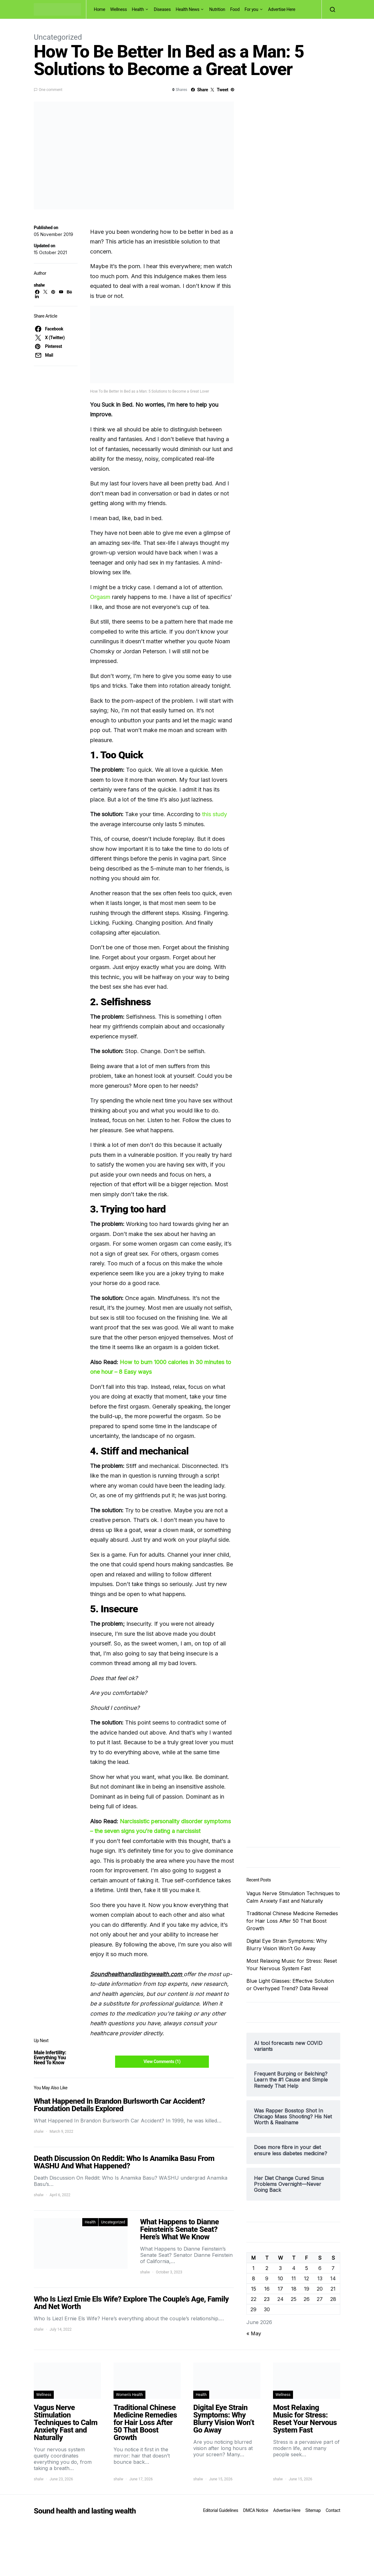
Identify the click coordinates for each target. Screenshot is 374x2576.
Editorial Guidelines (220, 2510)
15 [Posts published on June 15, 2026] (253, 2289)
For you (251, 9)
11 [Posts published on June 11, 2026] (293, 2278)
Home (99, 9)
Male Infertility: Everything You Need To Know (50, 2058)
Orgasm (100, 597)
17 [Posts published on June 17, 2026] (280, 2289)
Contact (333, 2510)
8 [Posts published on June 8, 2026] (253, 2278)
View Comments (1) (162, 2061)
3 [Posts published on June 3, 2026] (280, 2268)
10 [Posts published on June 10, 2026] (280, 2278)
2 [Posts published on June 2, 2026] (266, 2268)
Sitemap (313, 2510)
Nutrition (217, 9)
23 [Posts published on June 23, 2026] (267, 2299)
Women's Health (129, 2395)
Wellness (118, 9)
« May (253, 2333)
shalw (39, 285)
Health (138, 9)
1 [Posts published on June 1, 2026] (253, 2268)
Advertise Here (281, 9)
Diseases (162, 9)
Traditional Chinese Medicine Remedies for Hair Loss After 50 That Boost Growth (292, 1920)
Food (235, 9)
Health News (188, 9)
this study (214, 814)
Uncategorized (58, 37)
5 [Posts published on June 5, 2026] (306, 2268)
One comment (50, 90)
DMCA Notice (255, 2510)
